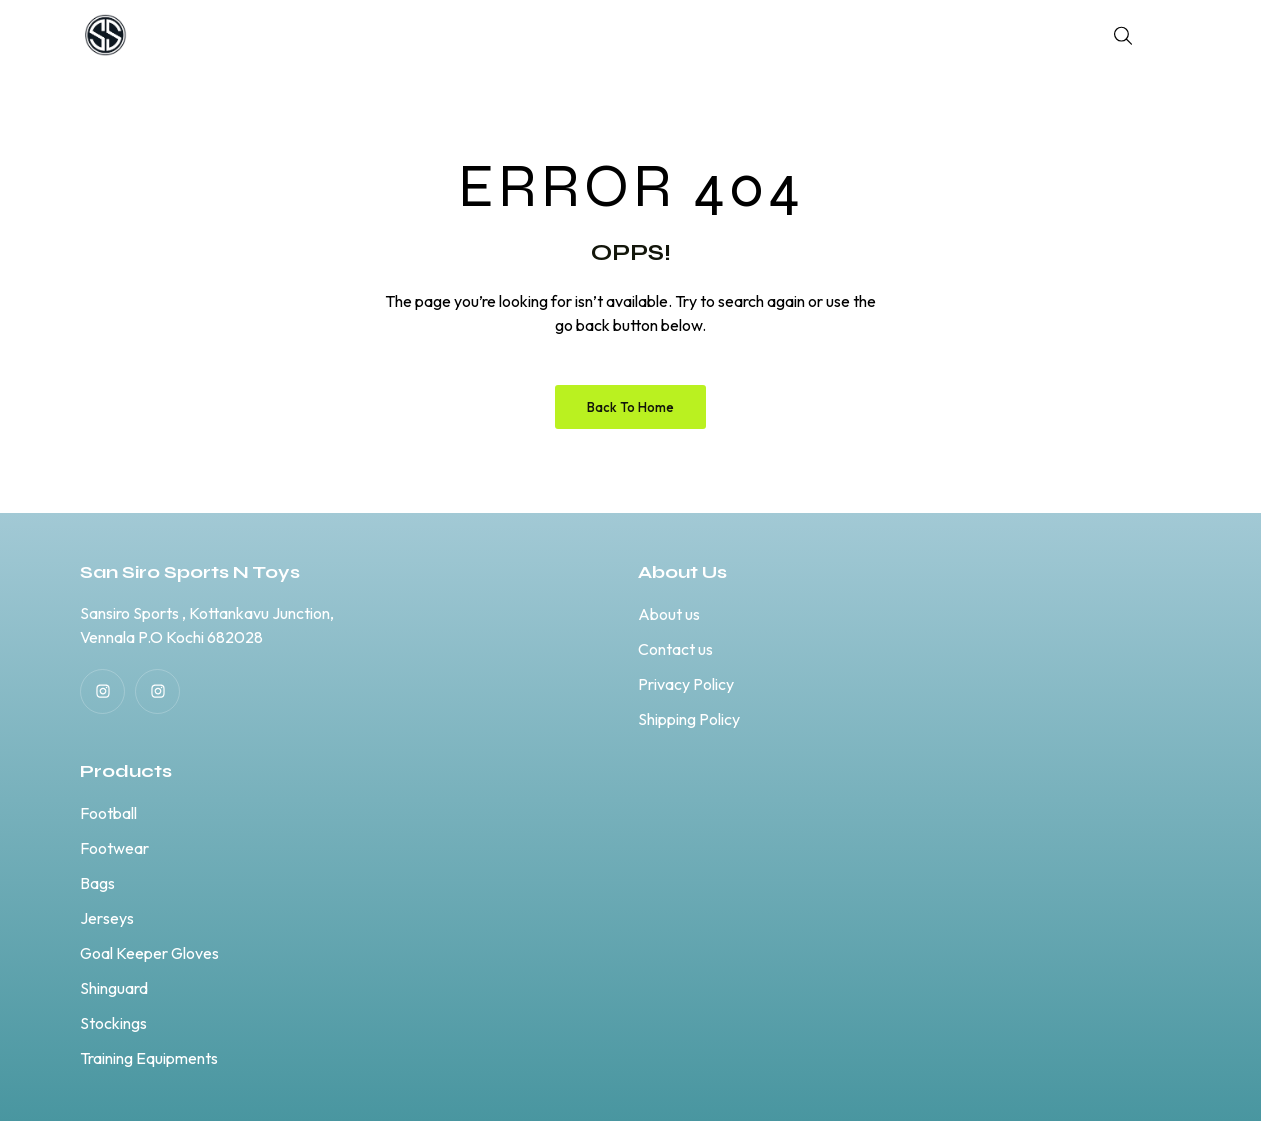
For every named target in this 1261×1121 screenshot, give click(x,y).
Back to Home (630, 407)
